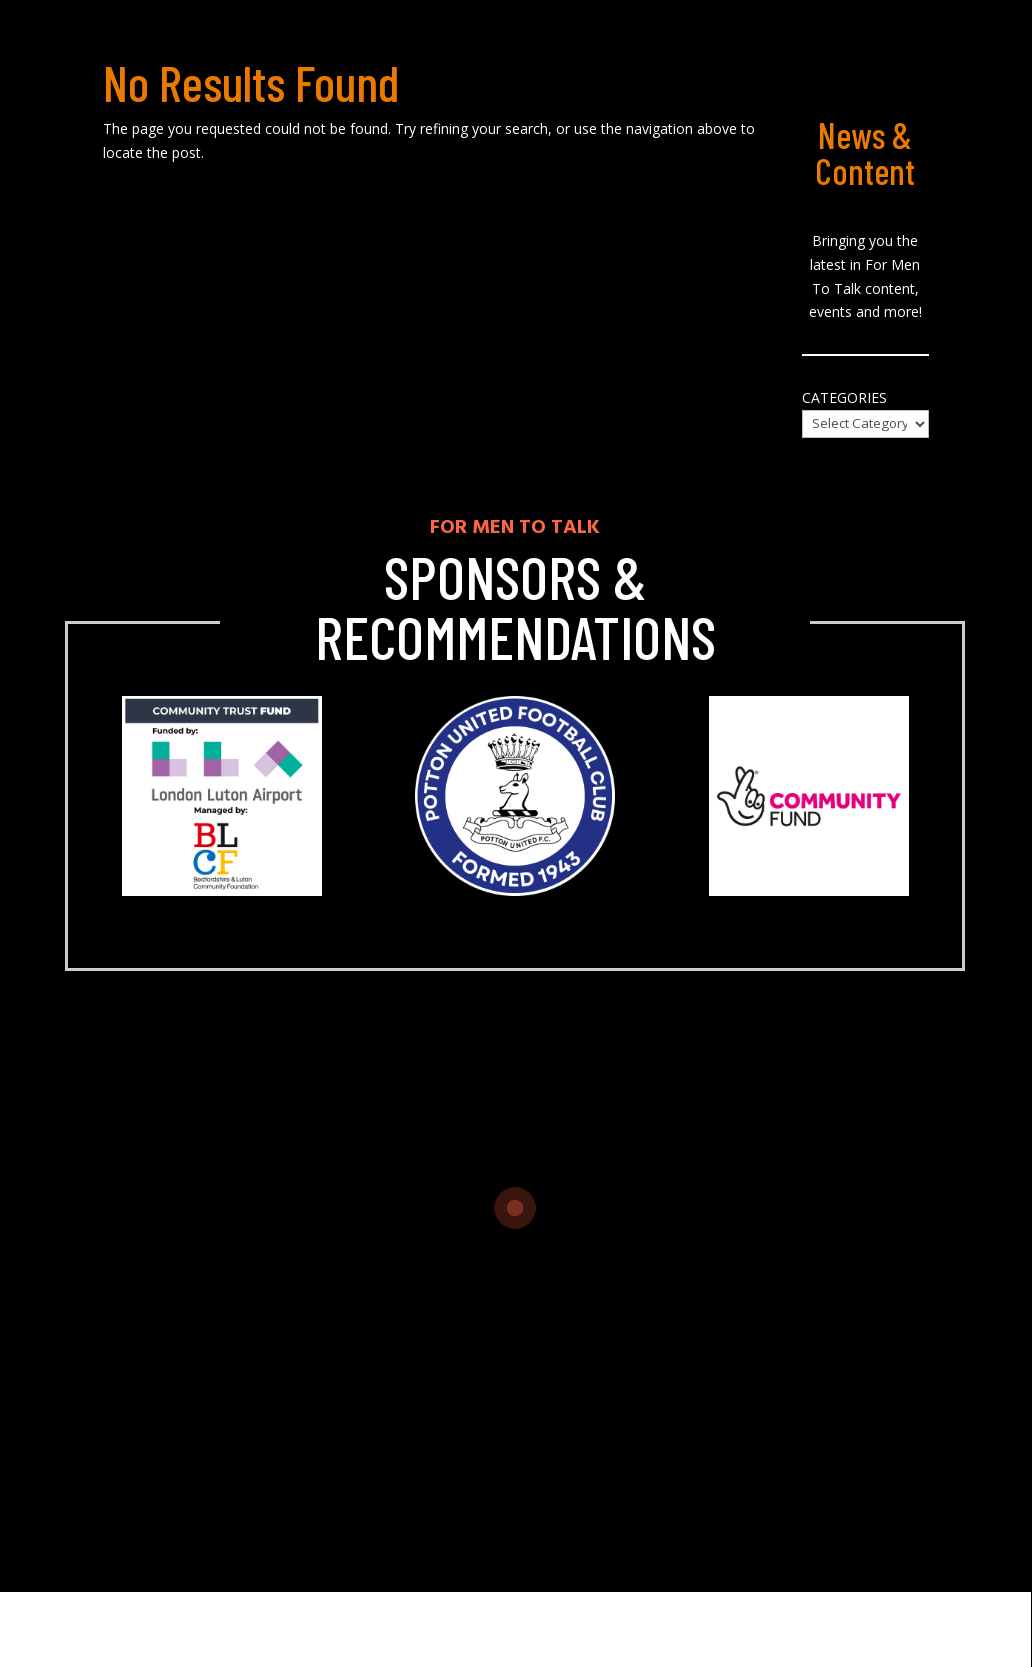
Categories (844, 397)
